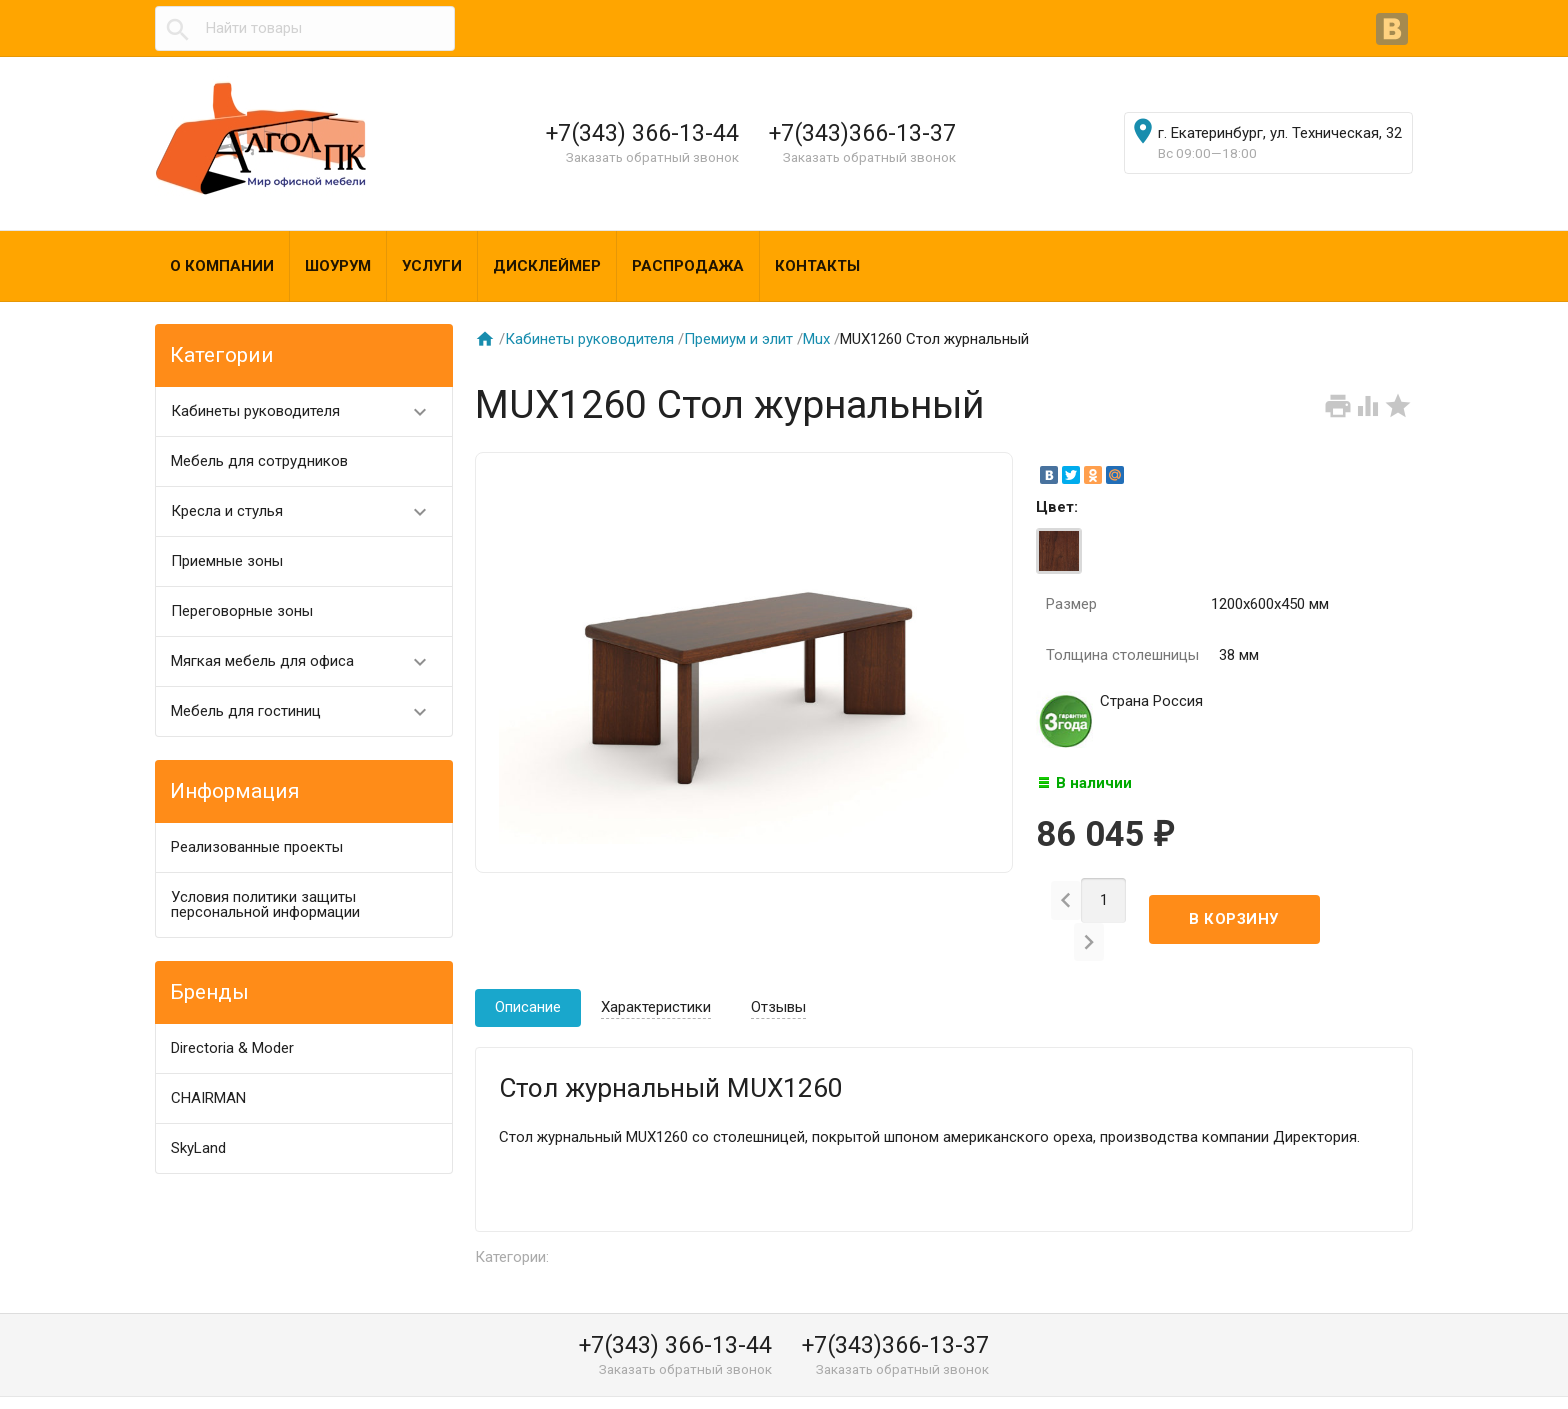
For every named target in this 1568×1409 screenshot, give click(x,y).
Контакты (817, 266)
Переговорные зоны (242, 611)
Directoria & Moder (232, 1048)
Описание (528, 973)
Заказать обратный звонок (652, 157)
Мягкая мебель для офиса (307, 661)
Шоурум (338, 266)
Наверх (1484, 1372)
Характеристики (656, 973)
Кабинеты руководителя (307, 411)
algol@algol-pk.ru (1020, 1386)
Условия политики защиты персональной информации (265, 904)
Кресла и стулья (307, 511)
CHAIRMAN (208, 1098)
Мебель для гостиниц (307, 711)
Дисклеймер (547, 266)
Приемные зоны (227, 561)
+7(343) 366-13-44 (642, 133)
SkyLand (198, 1148)
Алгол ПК (204, 1386)
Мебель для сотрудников (259, 461)
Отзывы (778, 973)
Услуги (432, 266)
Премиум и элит (738, 339)
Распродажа (688, 266)
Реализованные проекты (257, 847)
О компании (222, 266)
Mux (816, 339)
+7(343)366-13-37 (862, 133)
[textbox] (305, 28)
